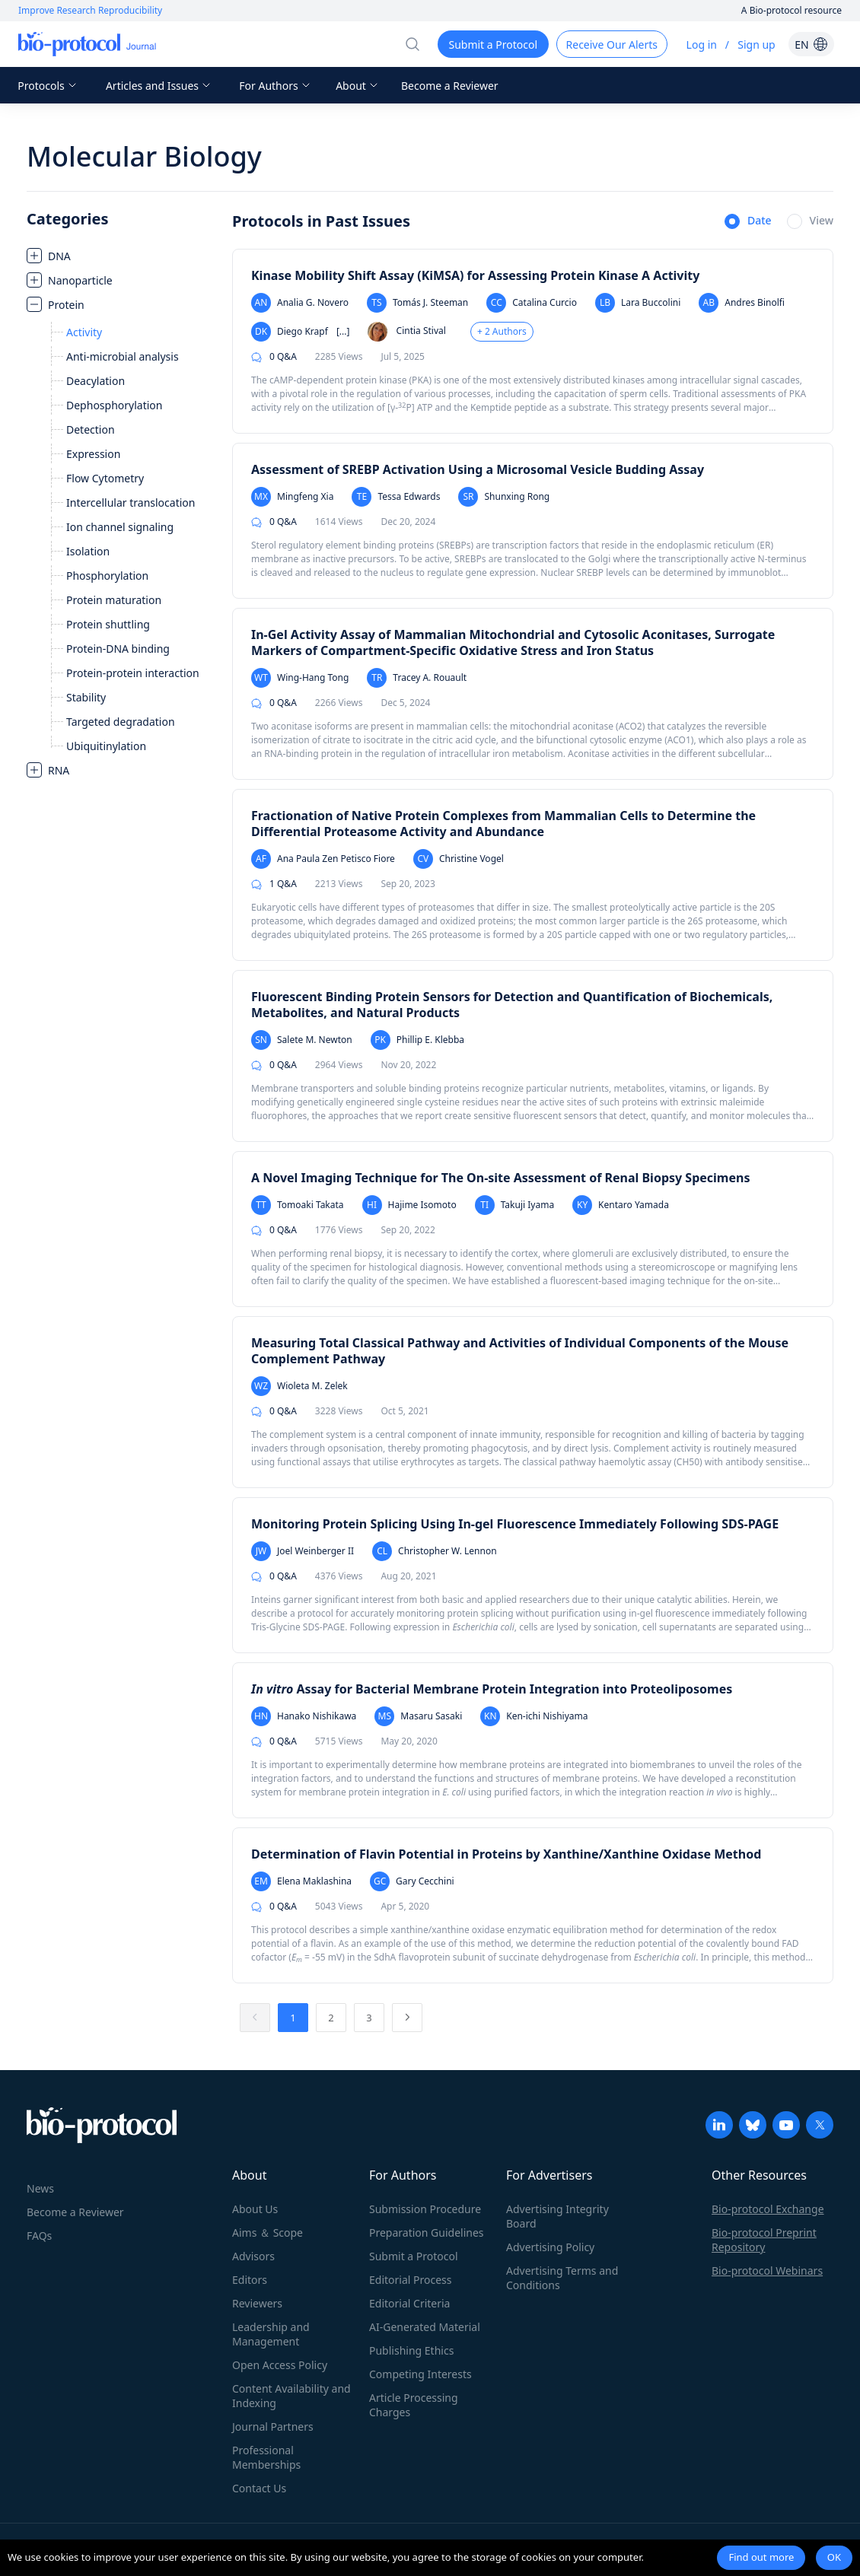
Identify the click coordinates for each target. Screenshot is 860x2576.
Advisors (253, 2256)
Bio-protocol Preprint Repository (764, 2239)
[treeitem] (122, 256)
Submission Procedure (425, 2209)
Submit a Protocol (413, 2256)
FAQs (39, 2235)
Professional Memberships (266, 2457)
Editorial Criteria (409, 2303)
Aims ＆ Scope (267, 2232)
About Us (255, 2209)
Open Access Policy (279, 2365)
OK (834, 2557)
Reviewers (257, 2303)
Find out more (761, 2557)
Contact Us (259, 2488)
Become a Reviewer (449, 85)
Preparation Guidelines (426, 2232)
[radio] (748, 222)
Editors (249, 2279)
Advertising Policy (550, 2247)
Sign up (756, 44)
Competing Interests (420, 2374)
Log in (701, 44)
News (40, 2188)
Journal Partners (273, 2426)
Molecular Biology (144, 156)
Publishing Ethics (411, 2350)
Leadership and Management (271, 2334)
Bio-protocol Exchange (768, 2209)
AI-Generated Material (424, 2327)
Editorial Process (410, 2279)
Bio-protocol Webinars (767, 2270)
